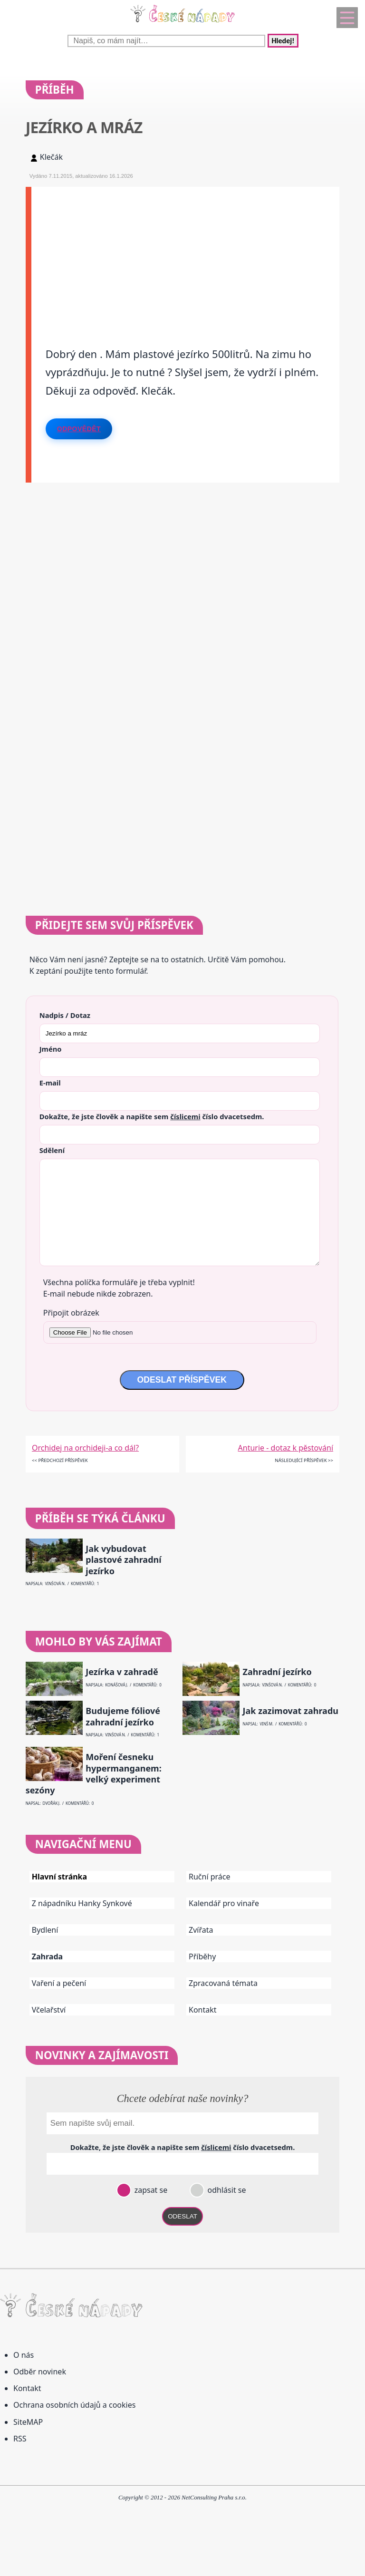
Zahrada (47, 1956)
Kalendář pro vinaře (224, 1903)
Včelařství (49, 2010)
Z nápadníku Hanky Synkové (82, 1903)
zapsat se (149, 2190)
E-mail (50, 1082)
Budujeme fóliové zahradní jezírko (123, 1716)
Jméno (50, 1049)
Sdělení (52, 1150)
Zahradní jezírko (277, 1671)
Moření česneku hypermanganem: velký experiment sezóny (94, 1774)
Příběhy (202, 1956)
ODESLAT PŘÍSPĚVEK (182, 1380)
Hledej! (282, 40)
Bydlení (45, 1930)
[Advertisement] (185, 253)
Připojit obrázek (71, 1312)
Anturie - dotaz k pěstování (285, 1448)
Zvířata (201, 1930)
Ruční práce (210, 1876)
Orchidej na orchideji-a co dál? (85, 1448)
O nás (23, 2355)
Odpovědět (79, 429)
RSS (20, 2438)
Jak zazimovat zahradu (290, 1710)
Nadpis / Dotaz (64, 1015)
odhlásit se (225, 2190)
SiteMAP (28, 2422)
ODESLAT (182, 2216)
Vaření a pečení (59, 1983)
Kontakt (203, 2010)
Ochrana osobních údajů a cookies (74, 2405)
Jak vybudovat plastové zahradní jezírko (123, 1560)
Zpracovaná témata (223, 1983)
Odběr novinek (39, 2371)
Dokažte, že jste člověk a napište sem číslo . (151, 1116)
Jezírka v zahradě (122, 1671)
